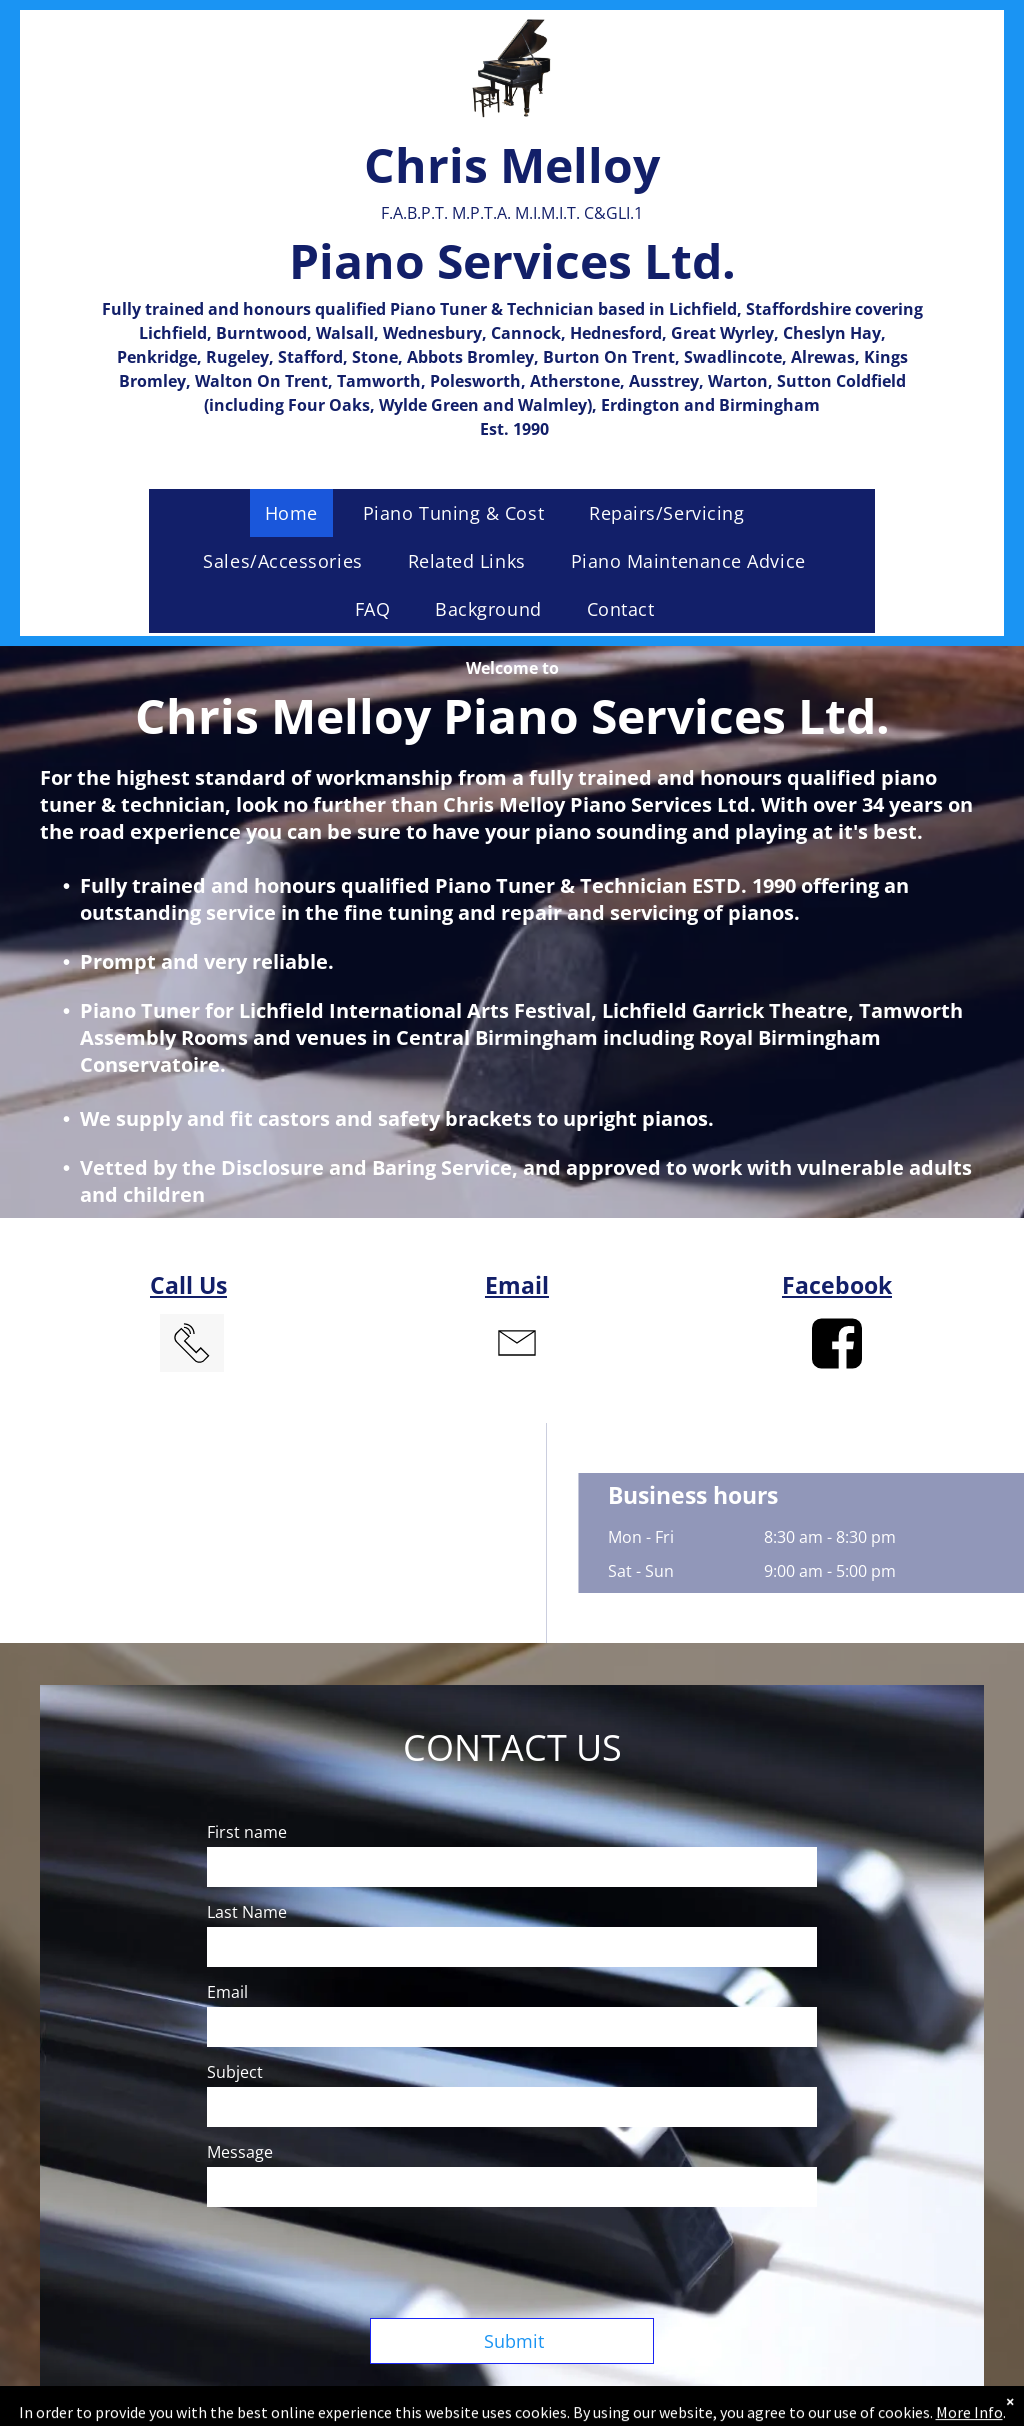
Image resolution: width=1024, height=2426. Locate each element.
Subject (235, 2072)
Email (517, 1285)
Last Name (247, 1912)
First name (247, 1832)
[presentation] (359, 2259)
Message (240, 2152)
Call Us (188, 1285)
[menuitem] (299, 513)
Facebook (837, 1285)
